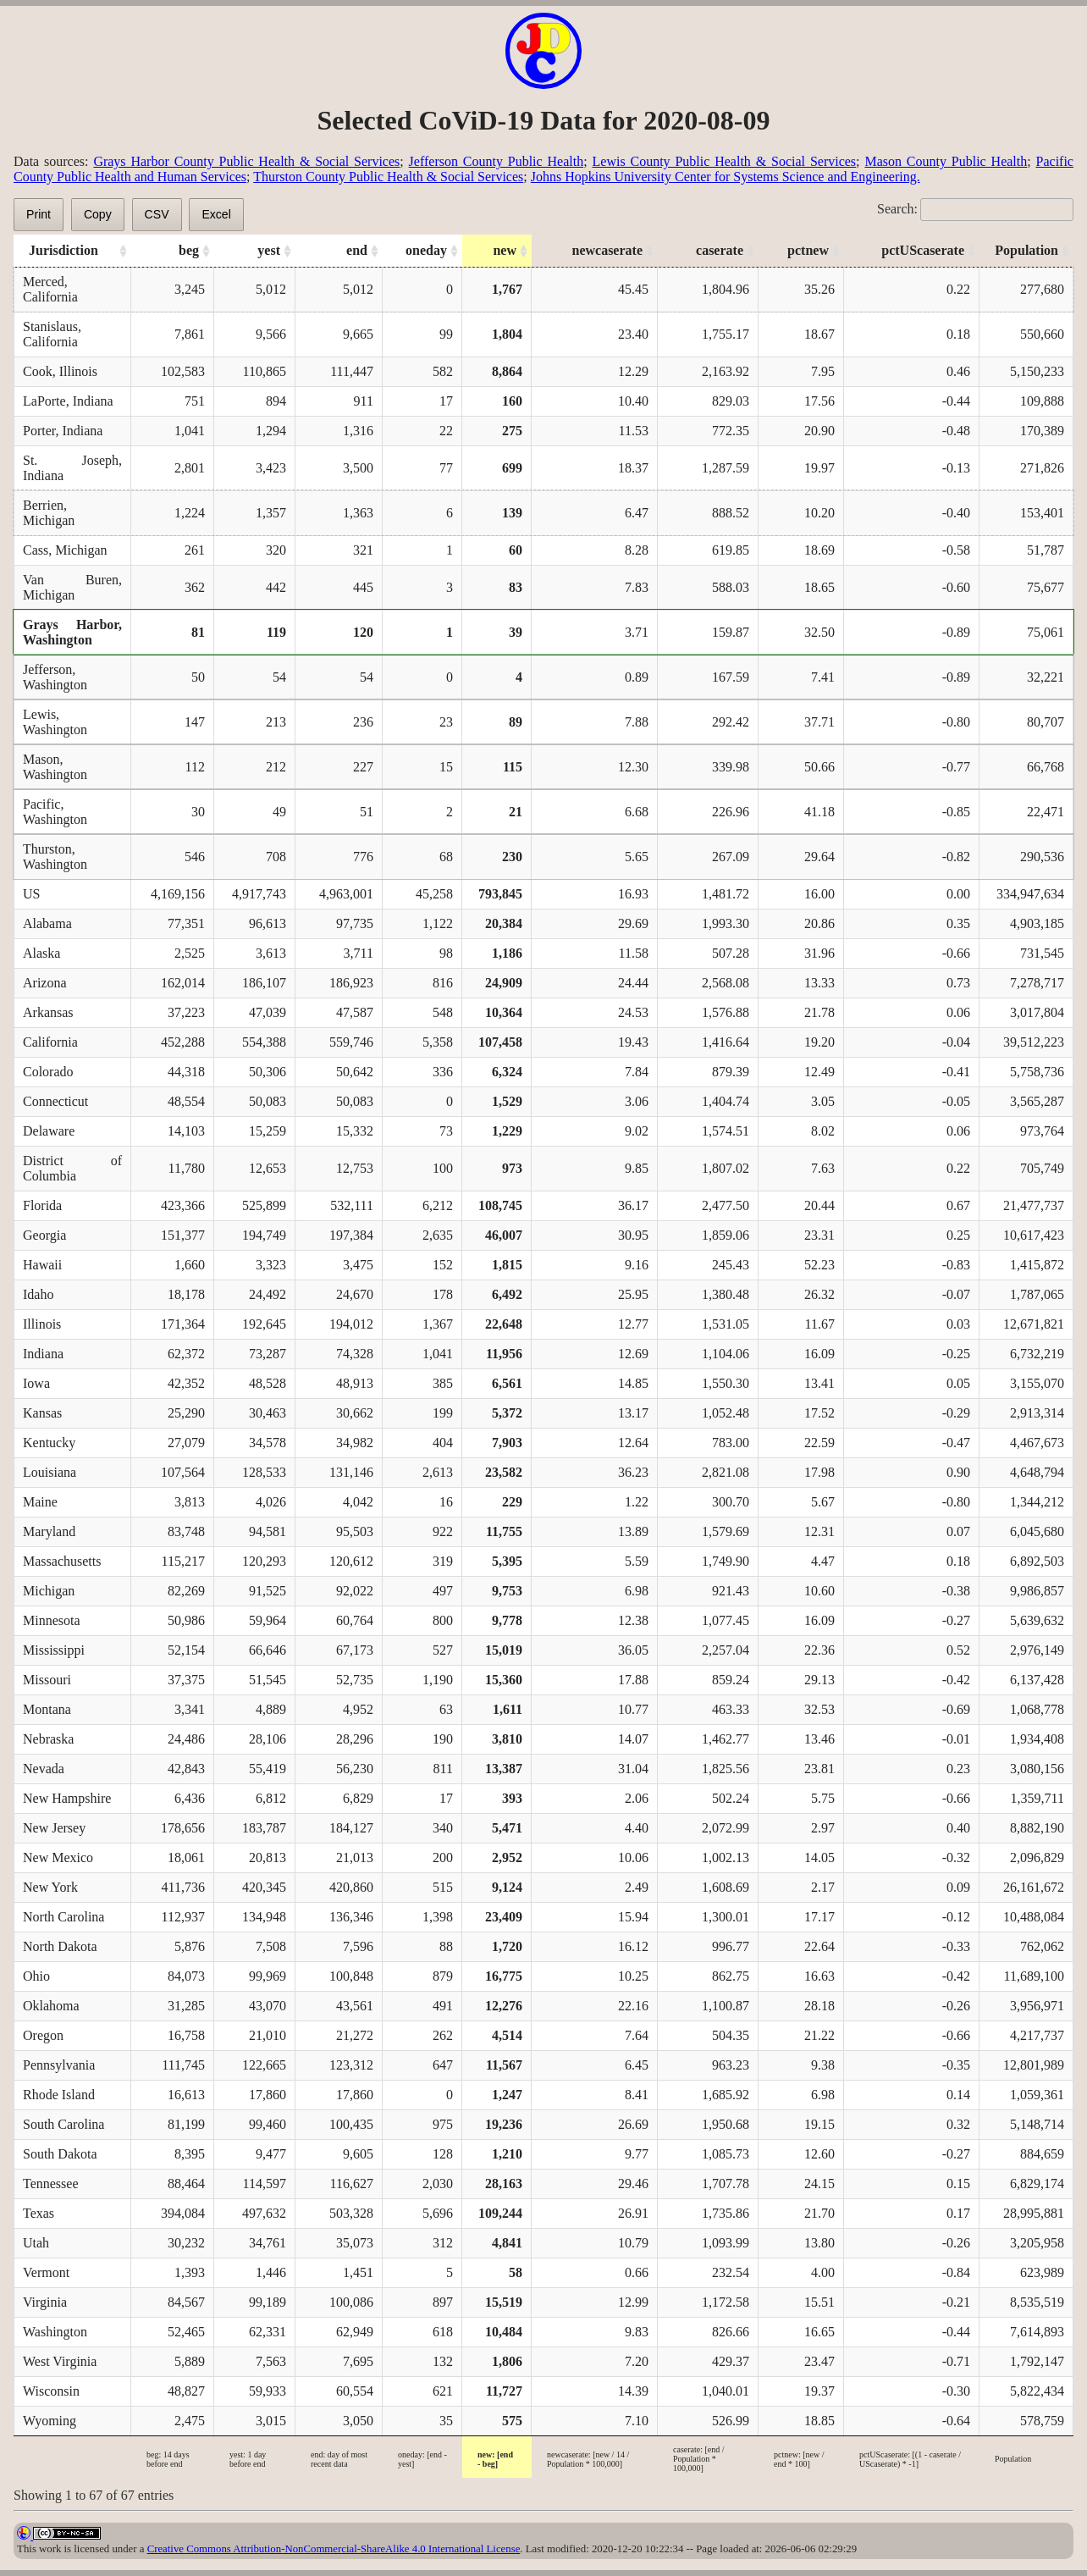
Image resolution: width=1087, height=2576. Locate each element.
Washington (55, 2331)
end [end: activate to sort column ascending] (356, 250)
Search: (975, 209)
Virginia (45, 2302)
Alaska (41, 953)
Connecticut (55, 1101)
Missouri (47, 1679)
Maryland (49, 1531)
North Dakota (60, 1946)
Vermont (46, 2272)
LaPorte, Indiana (68, 401)
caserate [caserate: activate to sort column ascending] (719, 250)
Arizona (45, 983)
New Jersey (54, 1828)
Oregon (43, 2035)
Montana (47, 1709)
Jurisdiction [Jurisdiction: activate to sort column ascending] (63, 250)
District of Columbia (72, 1168)
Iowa (36, 1383)
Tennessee (51, 2183)
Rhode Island (59, 2094)
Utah (36, 2243)
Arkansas (48, 1012)
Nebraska (48, 1739)
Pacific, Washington (55, 811)
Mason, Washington (55, 767)
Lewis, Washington (55, 722)
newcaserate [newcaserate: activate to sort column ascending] (607, 250)
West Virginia (60, 2361)
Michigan (48, 1591)
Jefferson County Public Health (496, 161)
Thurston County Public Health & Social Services (388, 176)
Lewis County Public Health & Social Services (725, 161)
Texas (38, 2213)
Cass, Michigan (65, 550)
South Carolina (63, 2124)
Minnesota (51, 1620)
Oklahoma (51, 2005)
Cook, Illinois (60, 371)
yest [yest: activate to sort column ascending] (268, 250)
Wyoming (49, 2420)
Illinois (42, 1324)
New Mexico (58, 1857)
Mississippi (54, 1650)
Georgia (44, 1235)
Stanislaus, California (52, 334)
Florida (42, 1205)
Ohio (36, 1976)
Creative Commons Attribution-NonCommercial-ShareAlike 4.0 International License (334, 2549)
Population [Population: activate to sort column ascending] (1026, 250)
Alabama (47, 923)
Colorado (48, 1071)
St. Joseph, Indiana (72, 468)
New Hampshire (67, 1798)
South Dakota (60, 2154)
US (31, 894)
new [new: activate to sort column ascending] (504, 250)
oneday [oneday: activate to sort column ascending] (426, 250)
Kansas (42, 1413)
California (50, 1042)
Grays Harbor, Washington (72, 632)
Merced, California (50, 289)
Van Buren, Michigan (72, 587)
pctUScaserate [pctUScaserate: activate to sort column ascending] (922, 250)
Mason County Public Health (945, 161)
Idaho (38, 1294)
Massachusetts (62, 1561)
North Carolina (63, 1917)
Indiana (43, 1353)
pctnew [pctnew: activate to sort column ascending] (808, 250)
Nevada (43, 1768)
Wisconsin (51, 2391)
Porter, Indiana (62, 430)
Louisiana (49, 1472)
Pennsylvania (59, 2065)
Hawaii (42, 1265)
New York (50, 1887)
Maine (40, 1502)
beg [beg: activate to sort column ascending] (189, 250)
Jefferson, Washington (55, 677)
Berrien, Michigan (48, 513)
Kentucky (49, 1442)
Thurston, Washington (55, 856)
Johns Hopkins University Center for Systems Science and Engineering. (725, 176)
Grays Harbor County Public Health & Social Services (246, 161)
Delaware (48, 1131)
